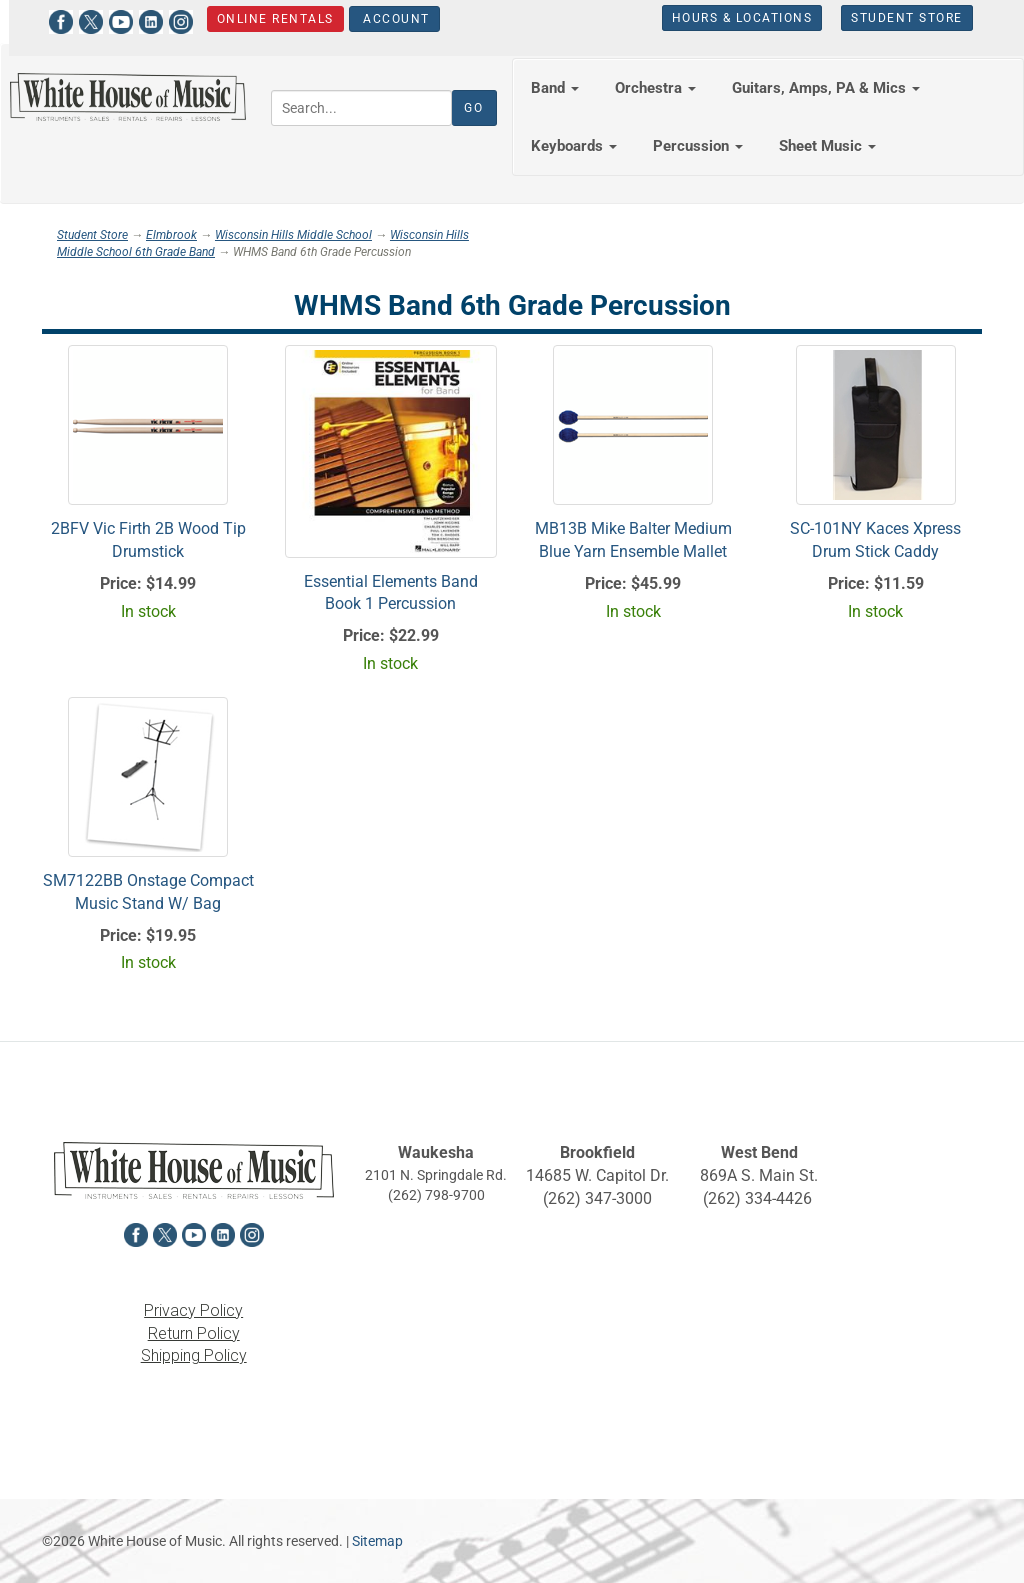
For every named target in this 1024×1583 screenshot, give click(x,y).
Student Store (902, 18)
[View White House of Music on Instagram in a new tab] (175, 19)
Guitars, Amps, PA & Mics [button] (826, 88)
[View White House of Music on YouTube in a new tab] (115, 19)
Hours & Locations (736, 18)
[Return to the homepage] (128, 97)
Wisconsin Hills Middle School (293, 235)
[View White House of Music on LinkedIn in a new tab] (145, 19)
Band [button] (555, 88)
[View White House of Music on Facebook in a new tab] (55, 19)
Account (388, 19)
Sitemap (377, 1541)
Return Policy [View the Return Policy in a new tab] (194, 1333)
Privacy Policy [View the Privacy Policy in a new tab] (193, 1310)
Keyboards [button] (574, 146)
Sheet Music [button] (827, 146)
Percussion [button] (698, 146)
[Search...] (361, 108)
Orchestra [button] (655, 88)
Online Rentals (269, 19)
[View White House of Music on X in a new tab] (85, 19)
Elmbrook (171, 235)
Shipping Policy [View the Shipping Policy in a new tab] (194, 1355)
